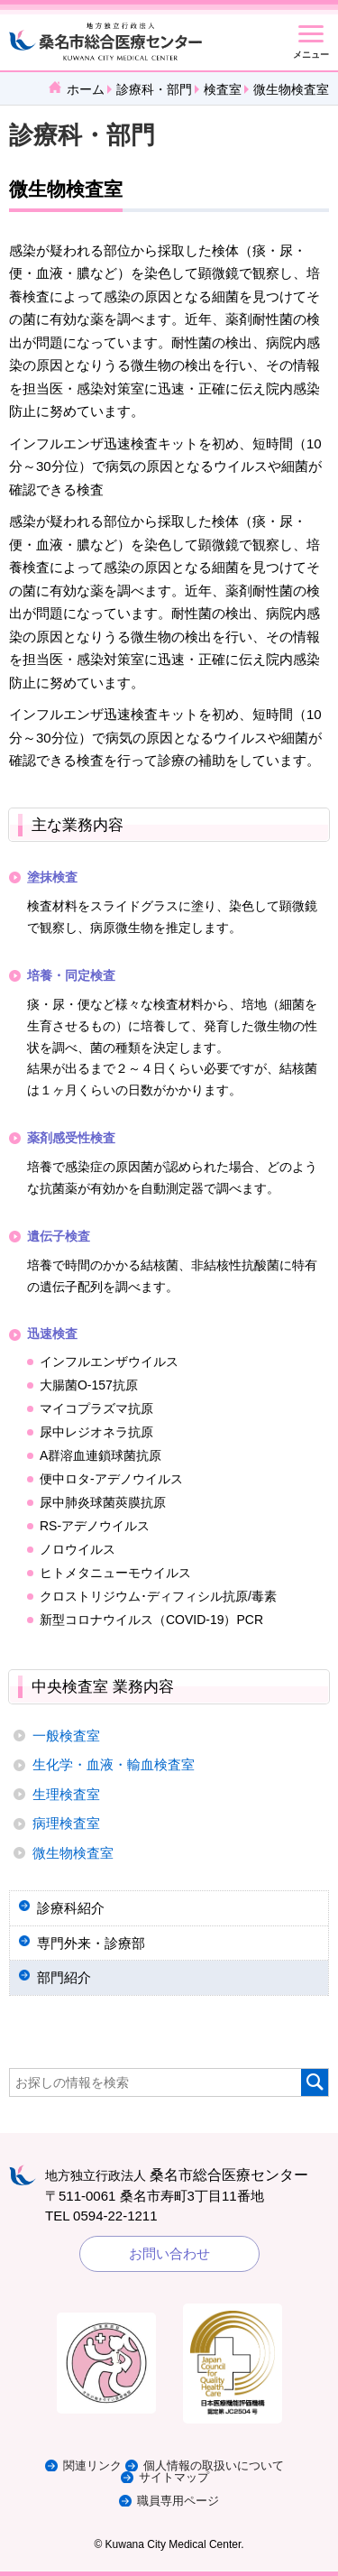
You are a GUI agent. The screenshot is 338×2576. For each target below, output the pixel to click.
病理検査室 (66, 1823)
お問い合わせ (169, 2253)
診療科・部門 (154, 89)
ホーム (86, 89)
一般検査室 (66, 1735)
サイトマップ (174, 2477)
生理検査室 (66, 1794)
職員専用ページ (178, 2501)
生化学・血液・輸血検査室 (113, 1764)
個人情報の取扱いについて (213, 2465)
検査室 (223, 89)
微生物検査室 (73, 1852)
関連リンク (92, 2465)
